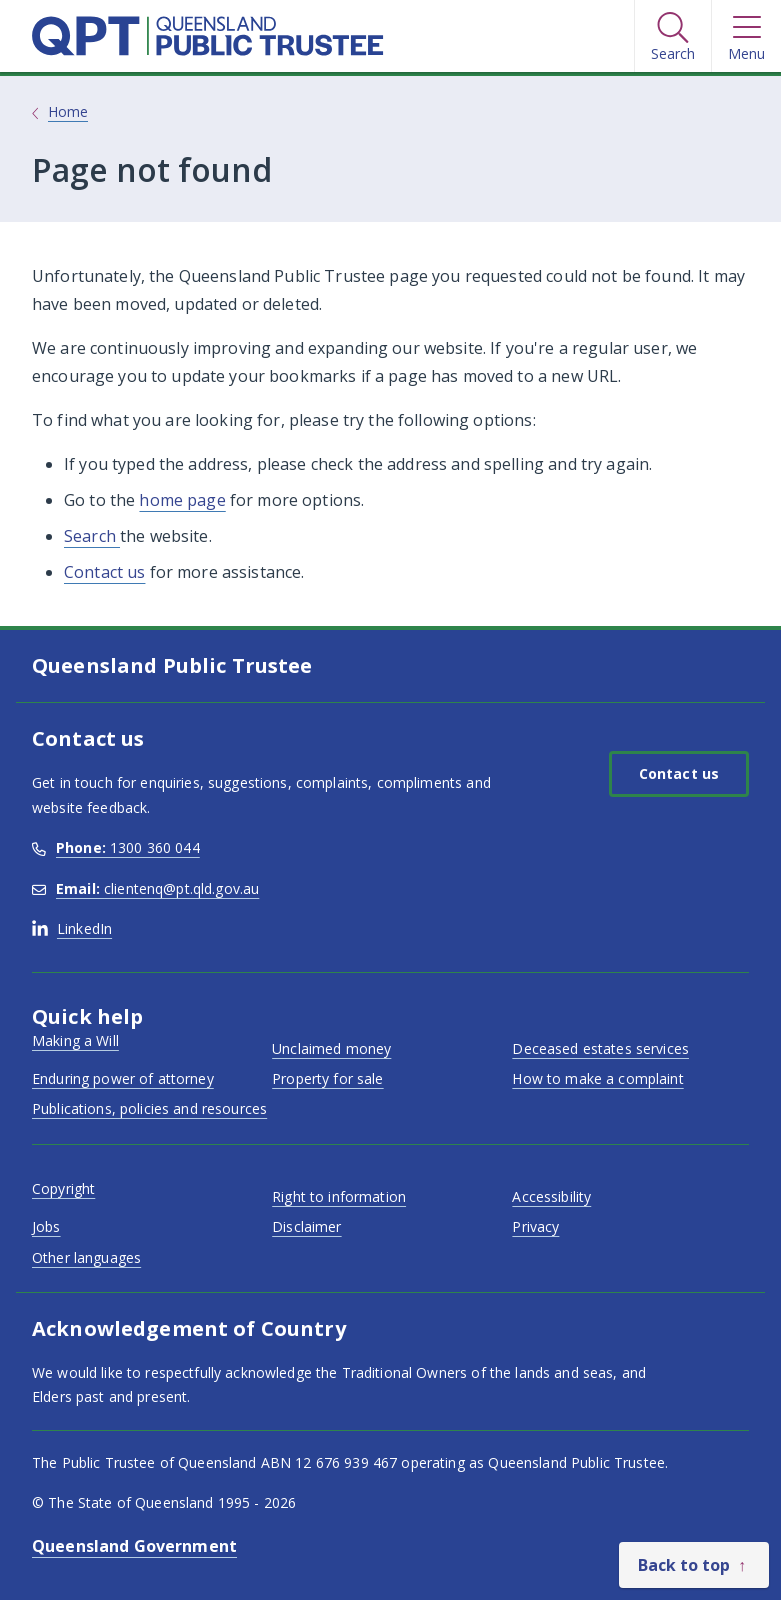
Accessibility (551, 1196)
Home (68, 111)
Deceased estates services (600, 1048)
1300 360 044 (116, 847)
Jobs (46, 1226)
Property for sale (327, 1078)
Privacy (535, 1226)
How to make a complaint (597, 1078)
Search (92, 536)
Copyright (63, 1188)
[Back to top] (694, 1565)
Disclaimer (306, 1226)
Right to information (339, 1196)
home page (182, 500)
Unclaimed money (331, 1048)
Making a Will (75, 1040)
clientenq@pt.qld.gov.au (145, 888)
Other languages (86, 1257)
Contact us (104, 572)
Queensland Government (134, 1546)
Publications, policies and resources (149, 1108)
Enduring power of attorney (123, 1078)
